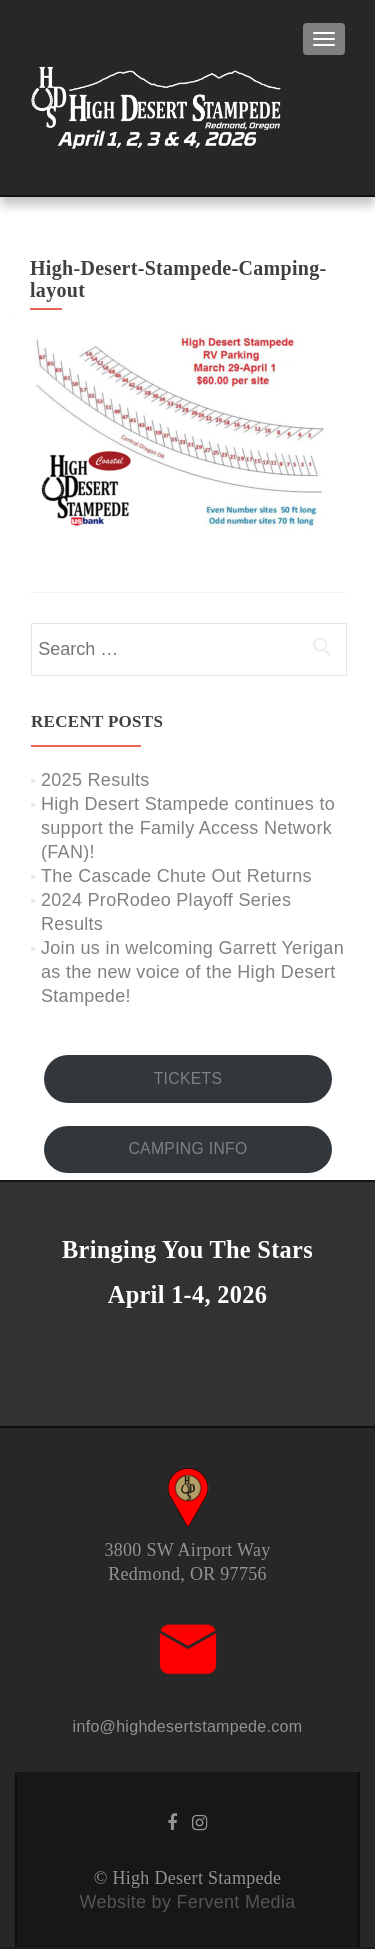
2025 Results (95, 780)
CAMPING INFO (187, 1148)
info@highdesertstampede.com (188, 1726)
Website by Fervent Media (188, 1902)
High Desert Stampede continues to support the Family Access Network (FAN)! (188, 828)
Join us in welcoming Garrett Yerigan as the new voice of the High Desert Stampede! (192, 972)
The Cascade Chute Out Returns (176, 876)
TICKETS (188, 1078)
